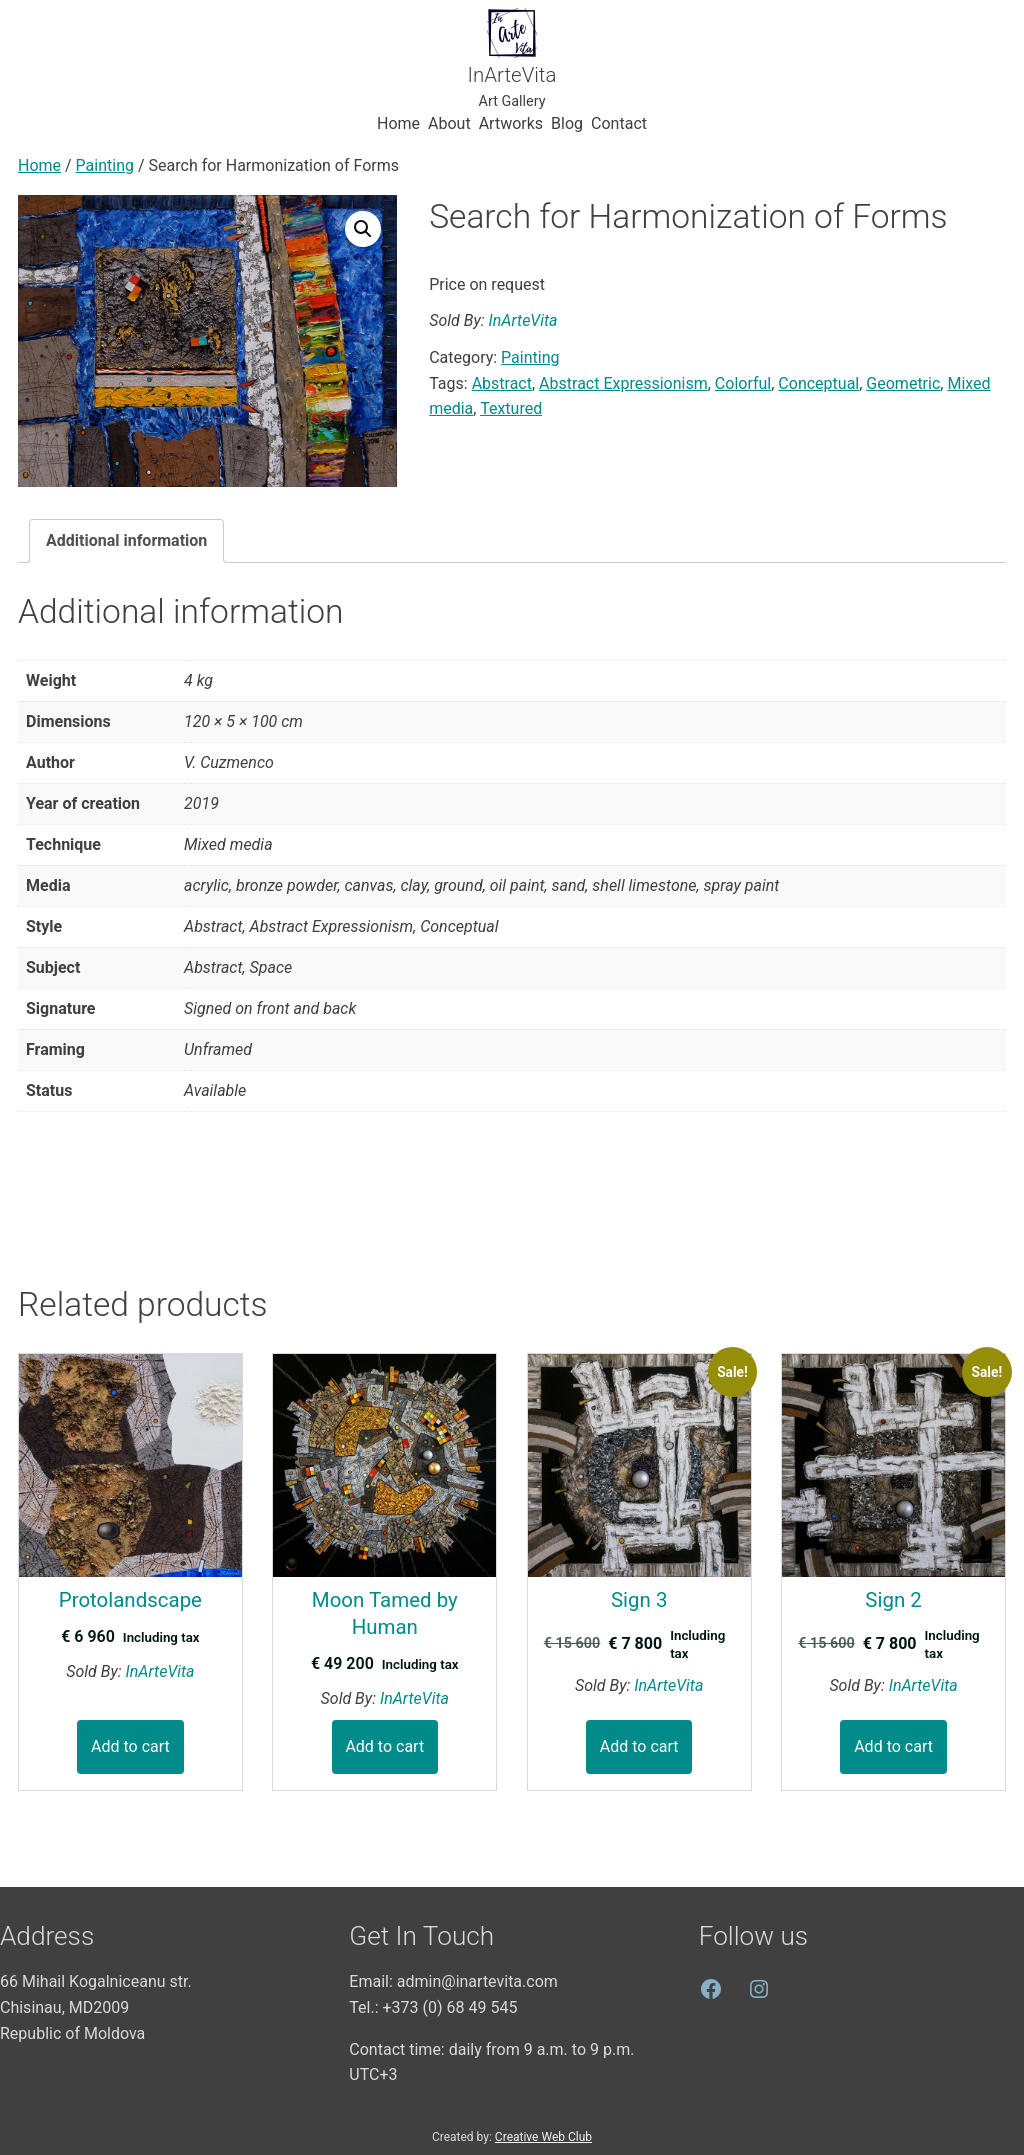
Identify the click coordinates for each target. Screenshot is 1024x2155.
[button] (363, 229)
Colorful (743, 383)
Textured (511, 408)
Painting (105, 165)
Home (39, 165)
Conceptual (818, 383)
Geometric (903, 383)
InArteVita (512, 75)
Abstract (502, 383)
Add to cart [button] (130, 1746)
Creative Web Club (543, 2137)
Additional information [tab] (126, 540)
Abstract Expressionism (623, 383)
